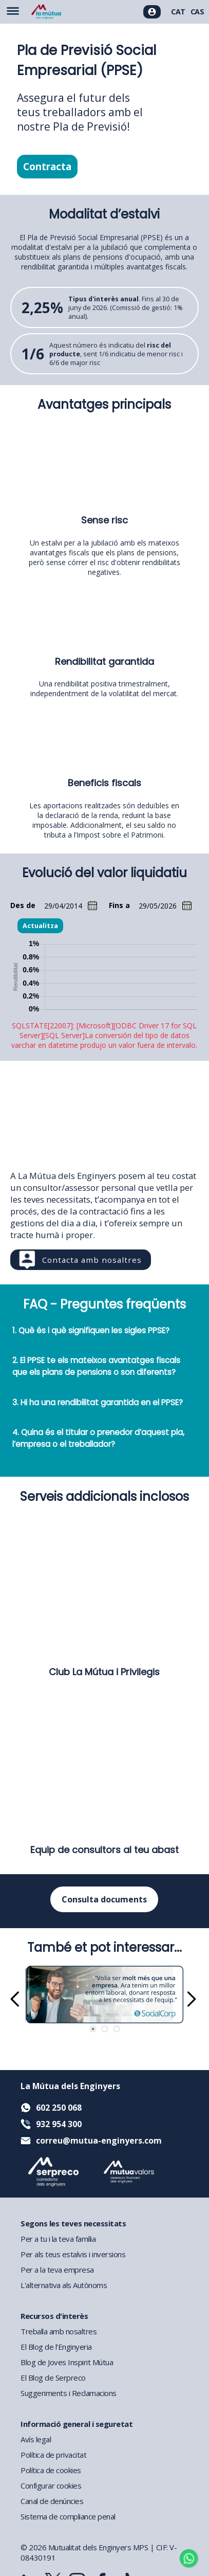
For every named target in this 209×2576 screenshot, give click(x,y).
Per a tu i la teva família (58, 2239)
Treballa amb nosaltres (59, 2331)
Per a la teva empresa (57, 2269)
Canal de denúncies (52, 2501)
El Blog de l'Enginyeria (56, 2347)
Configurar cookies (51, 2485)
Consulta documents (104, 1899)
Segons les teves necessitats (73, 2223)
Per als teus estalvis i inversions (73, 2254)
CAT (178, 11)
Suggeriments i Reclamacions (69, 2393)
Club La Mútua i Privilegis (104, 1671)
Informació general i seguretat (76, 2424)
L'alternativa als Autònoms (64, 2285)
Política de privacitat (53, 2455)
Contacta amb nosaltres (92, 1260)
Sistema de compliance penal (68, 2516)
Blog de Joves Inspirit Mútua (67, 2362)
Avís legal (36, 2439)
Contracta (47, 166)
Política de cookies (51, 2470)
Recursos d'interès (54, 2316)
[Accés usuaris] (152, 12)
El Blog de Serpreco (53, 2377)
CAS (197, 11)
